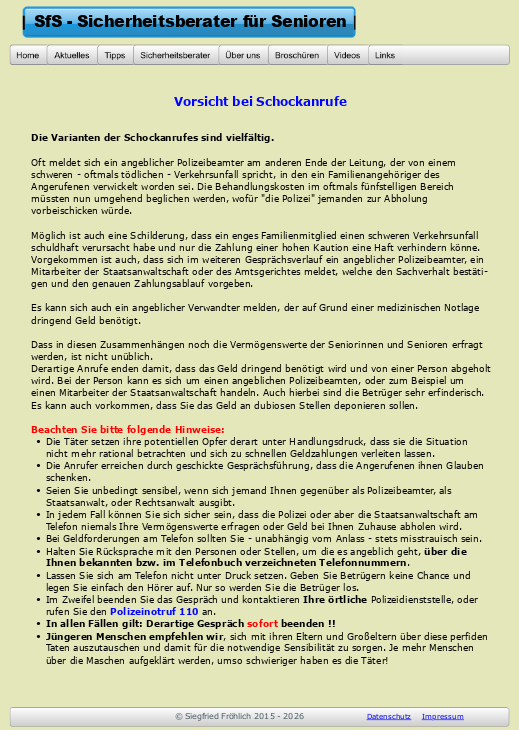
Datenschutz (389, 716)
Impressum (443, 716)
